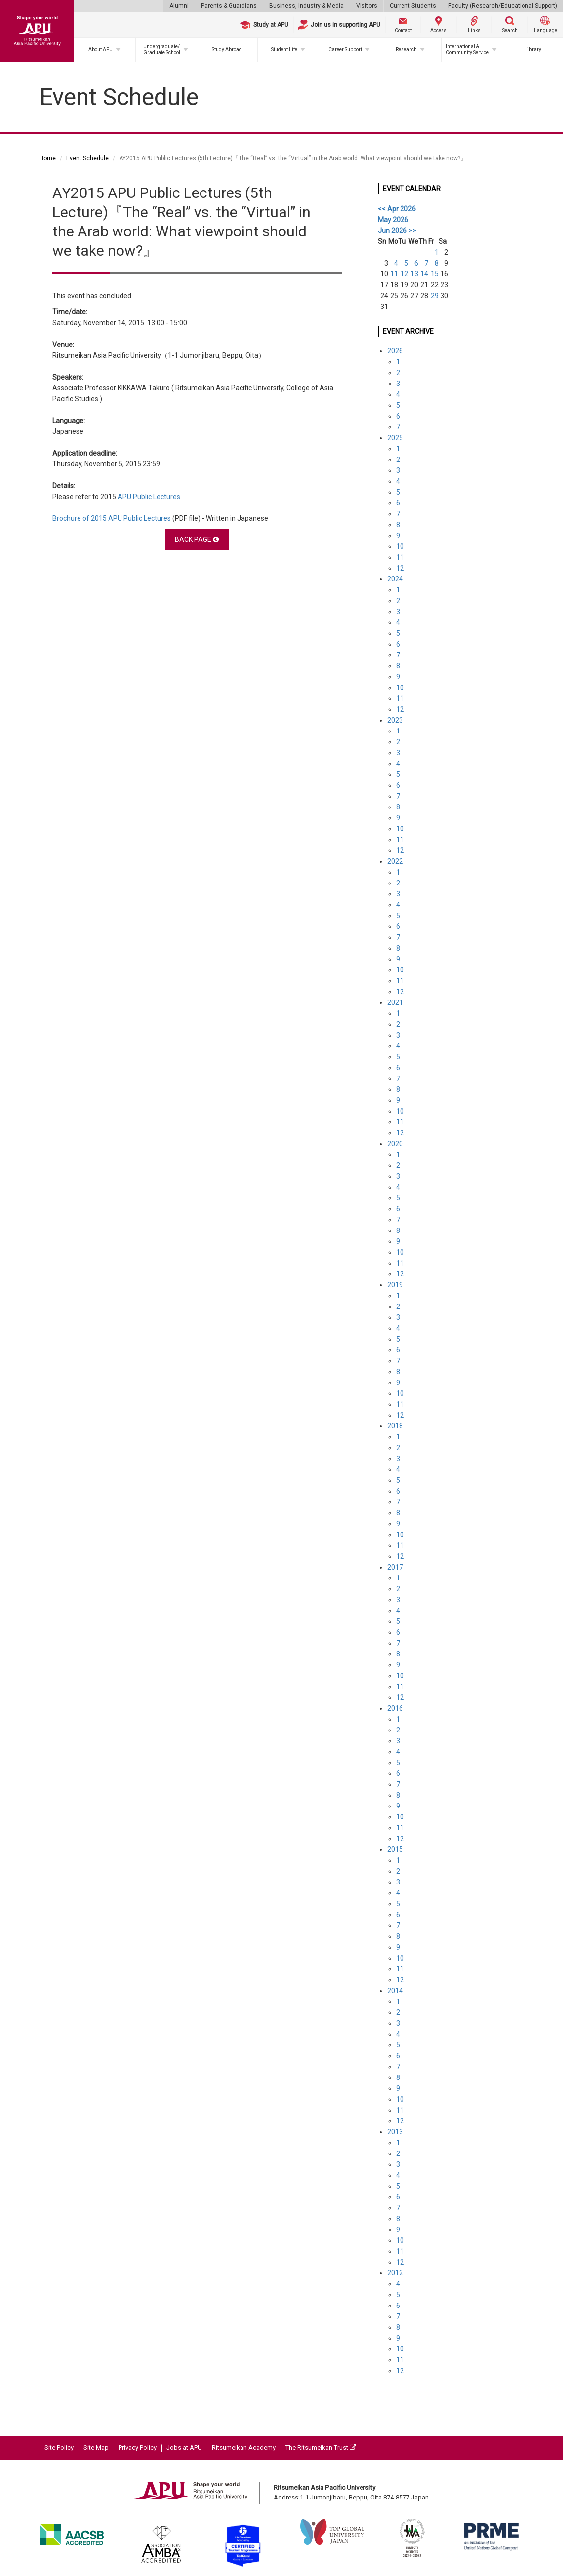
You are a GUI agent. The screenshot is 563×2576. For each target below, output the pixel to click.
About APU (100, 49)
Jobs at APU (184, 2447)
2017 (395, 1567)
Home (48, 158)
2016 (395, 1708)
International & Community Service (467, 49)
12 (404, 274)
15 (435, 274)
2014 (395, 1991)
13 (414, 274)
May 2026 (393, 220)
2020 (395, 1144)
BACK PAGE (197, 539)
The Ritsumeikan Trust (320, 2447)
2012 (395, 2273)
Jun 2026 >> (397, 230)
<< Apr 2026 (397, 209)
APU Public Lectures (149, 496)
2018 (395, 1426)
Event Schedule (87, 158)
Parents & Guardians (229, 5)
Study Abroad (227, 49)
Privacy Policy (138, 2447)
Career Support (345, 49)
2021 (395, 1002)
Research (406, 49)
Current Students (413, 5)
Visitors (366, 5)
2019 (395, 1285)
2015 (395, 1849)
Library (532, 49)
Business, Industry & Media (306, 5)
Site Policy (59, 2447)
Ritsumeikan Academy (244, 2447)
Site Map (96, 2447)
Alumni (179, 5)
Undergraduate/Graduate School (161, 49)
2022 (395, 861)
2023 (395, 720)
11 (394, 274)
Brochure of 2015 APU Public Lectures (111, 518)
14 (424, 274)
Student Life (284, 49)
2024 (395, 579)
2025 (395, 438)
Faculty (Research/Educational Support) (502, 5)
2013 (395, 2132)
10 (400, 546)
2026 (395, 351)
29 (435, 296)
